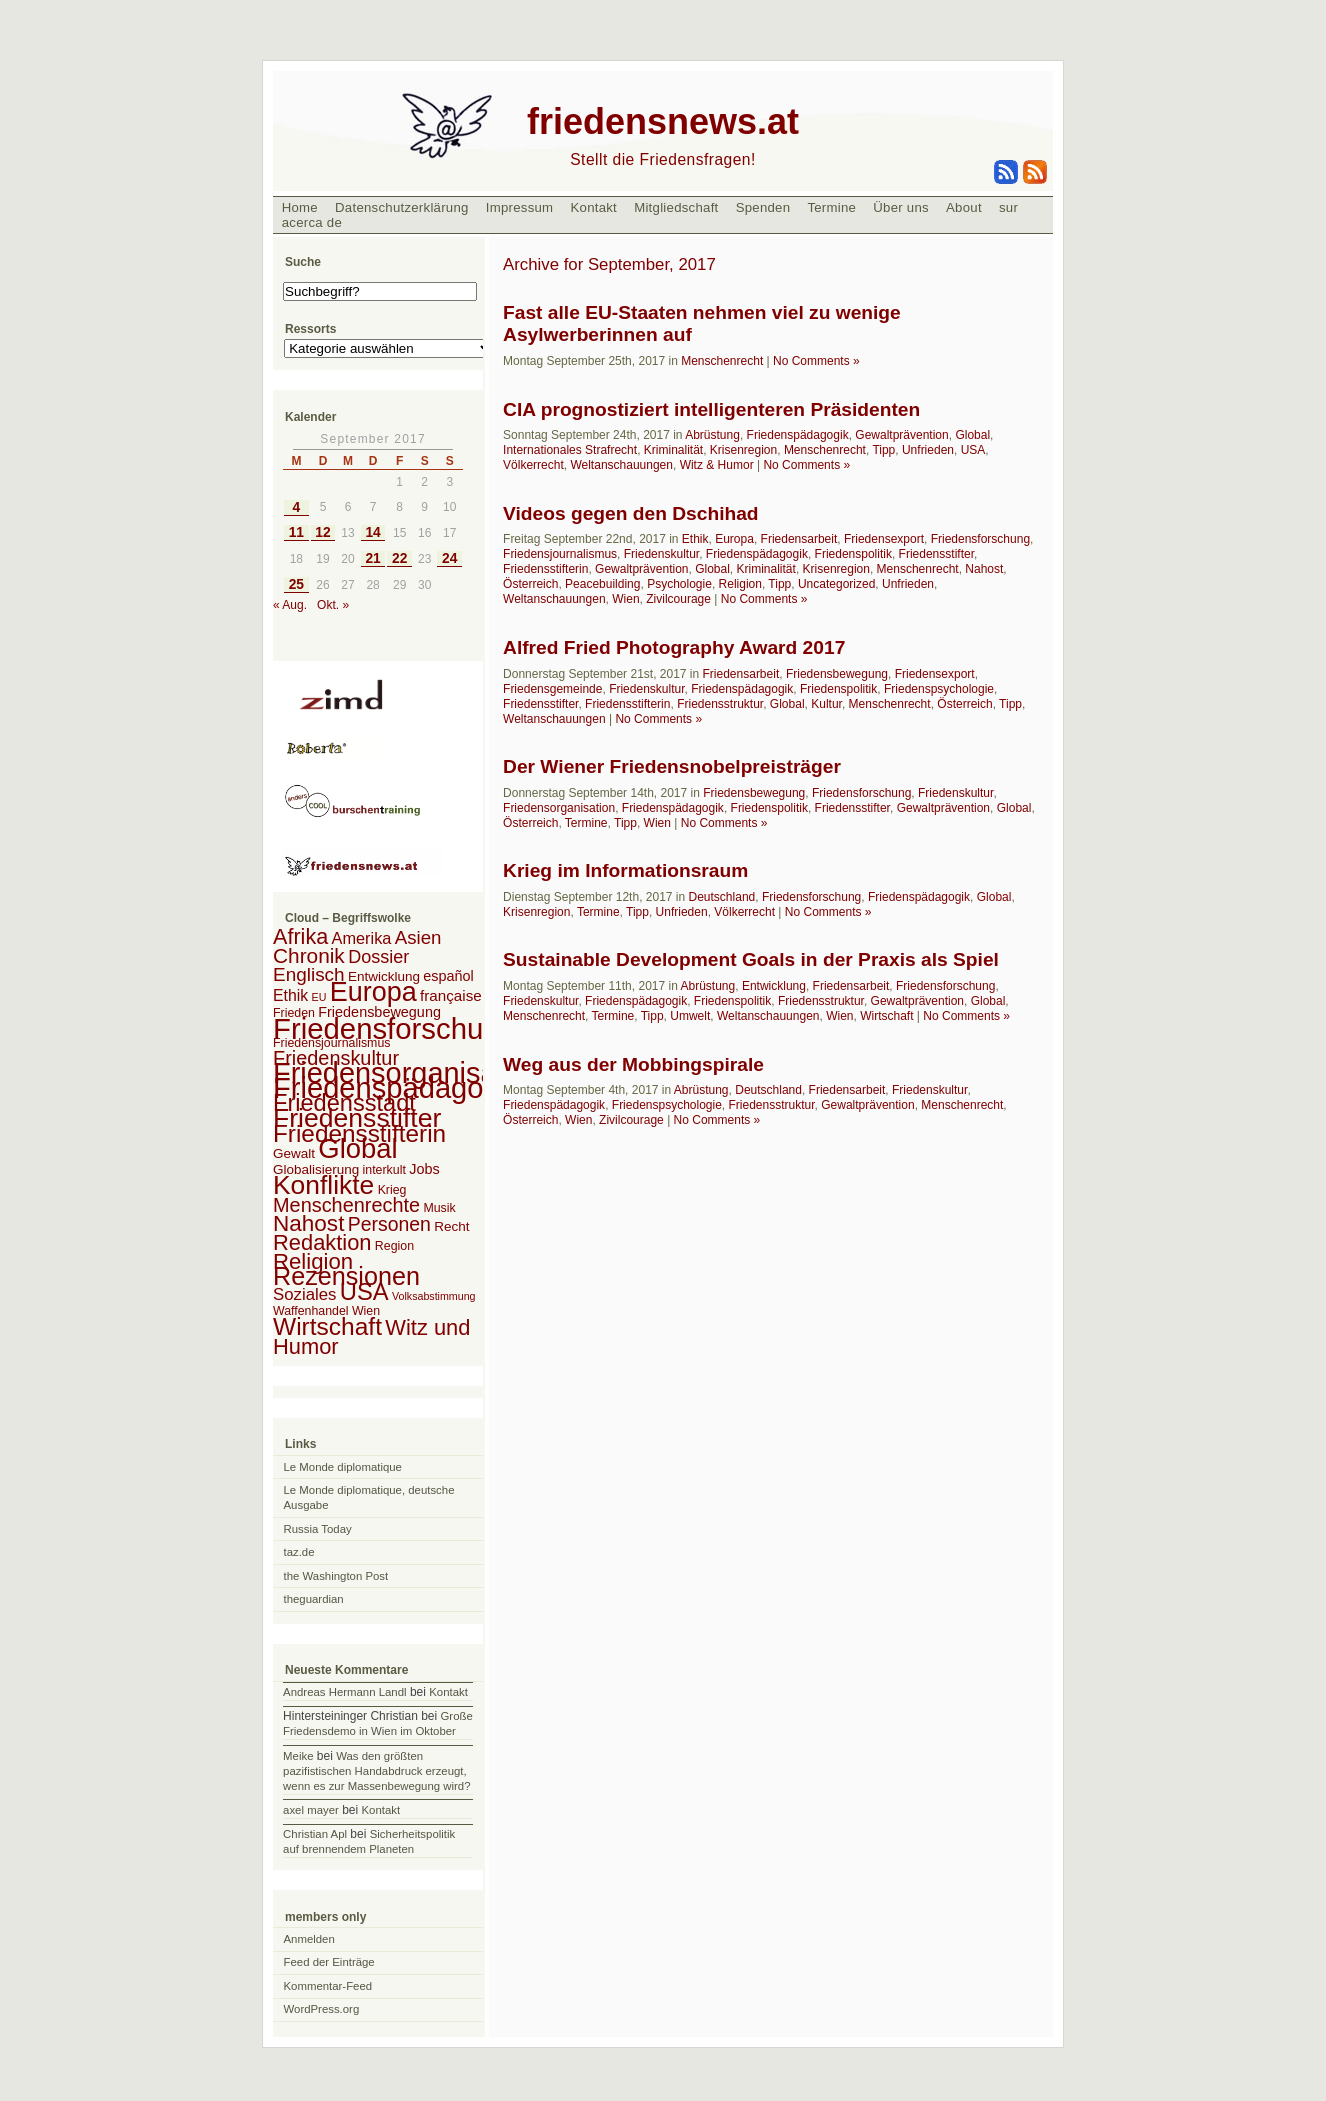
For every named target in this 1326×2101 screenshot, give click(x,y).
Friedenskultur (661, 554)
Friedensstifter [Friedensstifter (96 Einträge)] (357, 1118)
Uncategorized (836, 584)
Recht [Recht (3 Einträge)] (451, 1226)
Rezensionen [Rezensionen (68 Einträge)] (346, 1276)
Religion (740, 584)
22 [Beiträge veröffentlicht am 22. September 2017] (399, 558)
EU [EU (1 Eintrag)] (319, 997)
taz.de (299, 1552)
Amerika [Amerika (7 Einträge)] (362, 938)
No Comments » (816, 361)
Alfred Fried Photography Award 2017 (674, 647)
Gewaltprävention (901, 435)
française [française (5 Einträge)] (451, 995)
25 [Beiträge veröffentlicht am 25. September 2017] (296, 584)
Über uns (901, 207)
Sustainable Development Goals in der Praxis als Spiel (751, 959)
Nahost (984, 569)
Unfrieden (928, 450)
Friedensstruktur (720, 704)
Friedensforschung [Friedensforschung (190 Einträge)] (394, 1028)
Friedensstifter (936, 554)
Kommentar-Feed (328, 1986)
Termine (831, 207)
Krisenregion (743, 450)
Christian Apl (315, 1834)
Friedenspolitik (853, 554)
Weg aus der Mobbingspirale (633, 1064)
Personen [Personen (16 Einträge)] (389, 1224)
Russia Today (318, 1529)
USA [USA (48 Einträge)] (364, 1291)
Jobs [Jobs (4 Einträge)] (424, 1169)
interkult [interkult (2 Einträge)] (384, 1170)
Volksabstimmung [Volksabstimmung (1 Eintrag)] (434, 1296)
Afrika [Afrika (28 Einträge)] (300, 936)
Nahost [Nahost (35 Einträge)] (308, 1223)
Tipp (883, 450)
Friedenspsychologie (939, 689)
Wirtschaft (886, 1016)
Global (972, 435)
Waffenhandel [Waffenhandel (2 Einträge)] (311, 1311)
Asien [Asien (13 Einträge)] (418, 937)
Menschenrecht (722, 361)
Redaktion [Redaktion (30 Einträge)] (322, 1242)
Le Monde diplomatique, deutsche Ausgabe (369, 1497)
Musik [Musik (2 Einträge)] (439, 1208)
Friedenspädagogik (798, 435)
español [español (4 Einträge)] (448, 976)
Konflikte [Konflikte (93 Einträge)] (323, 1185)
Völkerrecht (533, 465)
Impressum (520, 207)
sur (1008, 207)
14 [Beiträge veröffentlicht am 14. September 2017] (372, 532)
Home (300, 207)
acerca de (312, 222)
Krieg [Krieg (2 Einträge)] (392, 1190)
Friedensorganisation (559, 808)
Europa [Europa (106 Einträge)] (373, 992)
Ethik (695, 539)
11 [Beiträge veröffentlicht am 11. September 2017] (296, 532)
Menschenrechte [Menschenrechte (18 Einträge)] (346, 1205)
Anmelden (309, 1939)
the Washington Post (336, 1576)
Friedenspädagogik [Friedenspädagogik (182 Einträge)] (397, 1088)
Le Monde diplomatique (343, 1467)
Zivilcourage (678, 599)
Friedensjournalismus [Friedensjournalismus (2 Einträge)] (331, 1043)
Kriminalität (673, 450)
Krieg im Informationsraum (625, 870)
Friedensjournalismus (560, 554)
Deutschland (722, 897)
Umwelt (690, 1016)
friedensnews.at (663, 121)
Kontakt (593, 207)
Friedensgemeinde (552, 689)
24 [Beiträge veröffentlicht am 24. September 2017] (449, 558)
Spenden (763, 207)
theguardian (314, 1599)
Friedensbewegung (837, 674)
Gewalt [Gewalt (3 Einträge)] (294, 1153)
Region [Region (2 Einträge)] (394, 1246)
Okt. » (333, 605)
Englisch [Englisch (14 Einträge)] (309, 974)
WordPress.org (322, 2009)
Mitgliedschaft (676, 207)
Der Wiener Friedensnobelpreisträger (672, 766)
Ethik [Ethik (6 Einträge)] (290, 995)
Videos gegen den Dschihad (631, 513)
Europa (734, 539)
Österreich (530, 584)
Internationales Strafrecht (570, 450)
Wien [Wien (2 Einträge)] (366, 1311)
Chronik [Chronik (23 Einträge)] (309, 955)
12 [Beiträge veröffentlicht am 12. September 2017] (322, 532)
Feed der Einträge (329, 1962)
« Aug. (290, 605)
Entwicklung (774, 986)
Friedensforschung (980, 539)
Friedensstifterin (545, 569)
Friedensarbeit (799, 539)
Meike (298, 1756)
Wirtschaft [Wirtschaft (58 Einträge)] (327, 1326)
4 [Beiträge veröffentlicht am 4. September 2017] (297, 507)
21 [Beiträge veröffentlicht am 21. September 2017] (372, 558)
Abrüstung (712, 435)
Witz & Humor (717, 465)
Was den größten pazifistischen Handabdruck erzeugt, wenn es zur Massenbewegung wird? (376, 1771)
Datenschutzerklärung (402, 207)
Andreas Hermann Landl (344, 1692)
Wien (625, 599)
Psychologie (679, 584)
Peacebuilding (602, 584)
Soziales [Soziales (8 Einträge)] (304, 1294)
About (964, 207)
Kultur (826, 704)
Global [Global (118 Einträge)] (357, 1148)
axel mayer (311, 1810)
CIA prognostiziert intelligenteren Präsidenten (711, 409)
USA (973, 450)
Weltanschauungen (621, 465)
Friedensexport (884, 539)
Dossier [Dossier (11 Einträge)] (378, 957)
